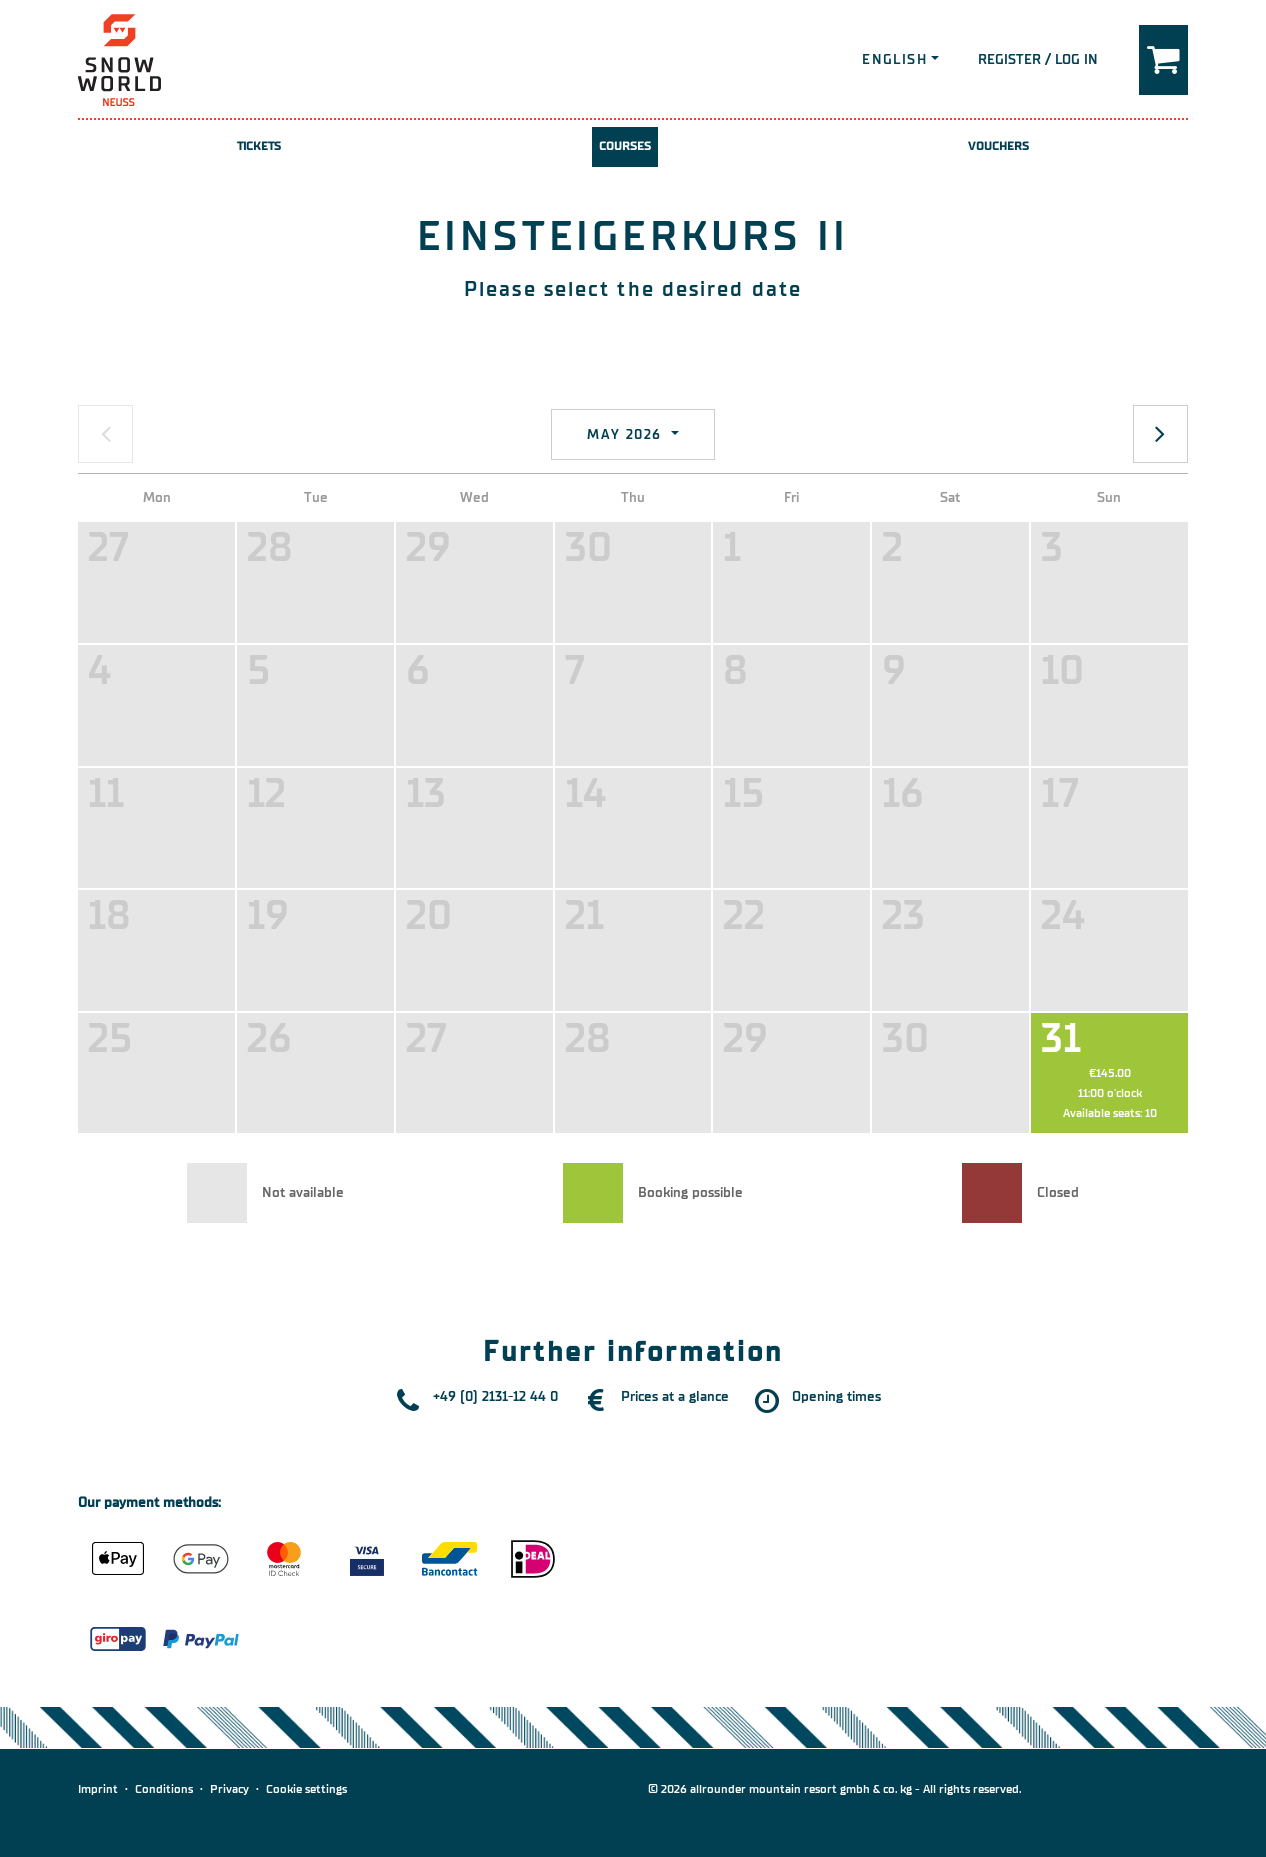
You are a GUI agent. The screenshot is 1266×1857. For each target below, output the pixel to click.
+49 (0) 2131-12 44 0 (495, 1396)
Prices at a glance (675, 1396)
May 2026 (627, 434)
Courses (625, 146)
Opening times (836, 1396)
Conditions (164, 1789)
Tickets (259, 146)
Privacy (229, 1789)
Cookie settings (306, 1789)
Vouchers (998, 146)
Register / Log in (1038, 59)
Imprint (98, 1789)
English (894, 59)
